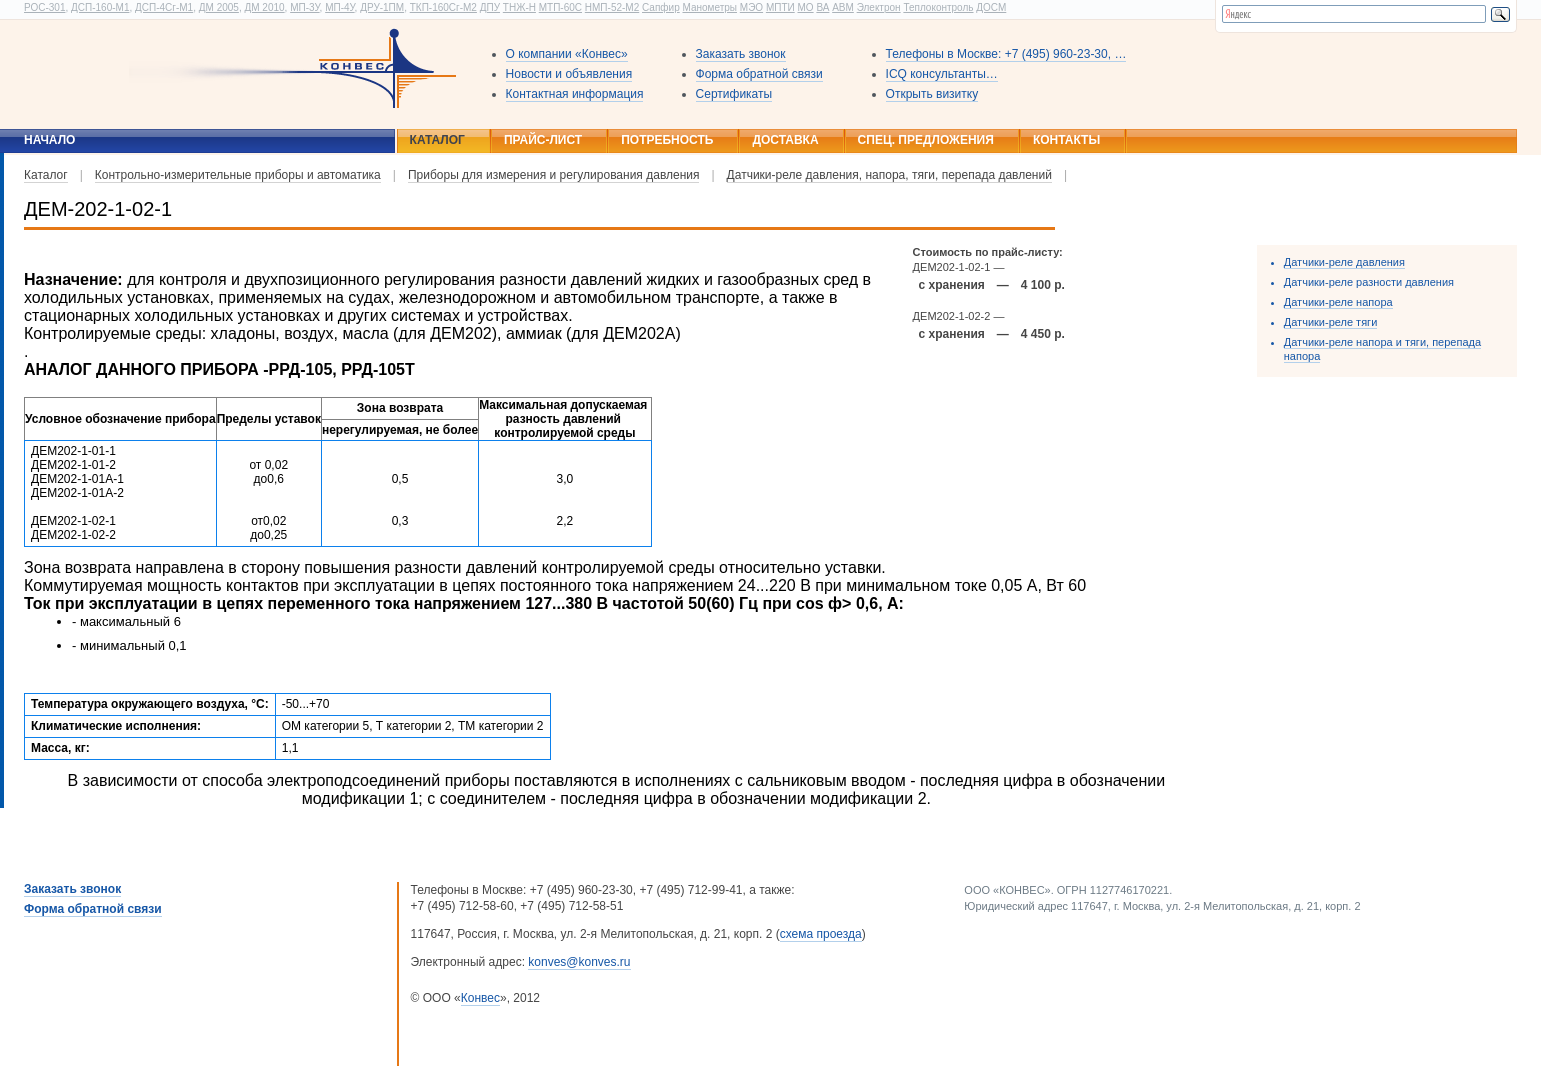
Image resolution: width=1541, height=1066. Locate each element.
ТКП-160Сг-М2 (443, 7)
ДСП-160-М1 (100, 7)
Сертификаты (734, 94)
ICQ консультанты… (942, 74)
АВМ (843, 7)
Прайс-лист (543, 140)
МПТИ (780, 7)
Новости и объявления (569, 74)
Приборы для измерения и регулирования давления (554, 175)
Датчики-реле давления (1344, 262)
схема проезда (821, 934)
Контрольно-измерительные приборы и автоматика (238, 175)
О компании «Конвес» (567, 54)
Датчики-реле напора (1338, 302)
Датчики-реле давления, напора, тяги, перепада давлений (889, 175)
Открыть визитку (932, 94)
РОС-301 (44, 7)
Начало (49, 140)
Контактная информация (575, 94)
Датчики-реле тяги (1330, 322)
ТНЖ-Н (519, 7)
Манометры (709, 7)
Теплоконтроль (938, 7)
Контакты (1066, 140)
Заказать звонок (741, 54)
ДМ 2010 (264, 7)
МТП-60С (560, 7)
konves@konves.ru (579, 962)
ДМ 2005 (219, 7)
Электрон (879, 7)
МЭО (751, 7)
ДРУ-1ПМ (382, 7)
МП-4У (339, 7)
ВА (822, 7)
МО (805, 7)
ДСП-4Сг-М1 (164, 7)
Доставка (785, 140)
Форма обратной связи (759, 74)
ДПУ (490, 7)
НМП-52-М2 (612, 7)
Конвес (480, 998)
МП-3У (304, 7)
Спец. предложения (926, 140)
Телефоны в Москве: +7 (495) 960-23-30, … (1006, 54)
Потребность (667, 140)
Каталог (437, 140)
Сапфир (661, 7)
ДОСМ (991, 7)
